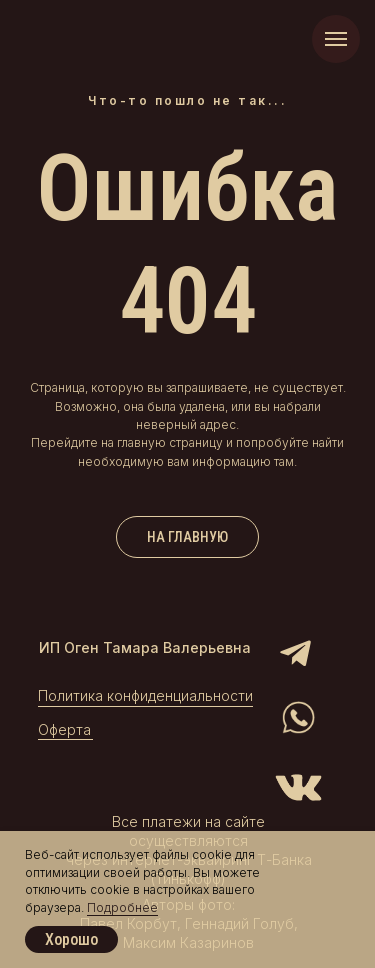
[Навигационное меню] (336, 39)
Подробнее (122, 907)
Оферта (64, 729)
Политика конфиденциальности (145, 695)
